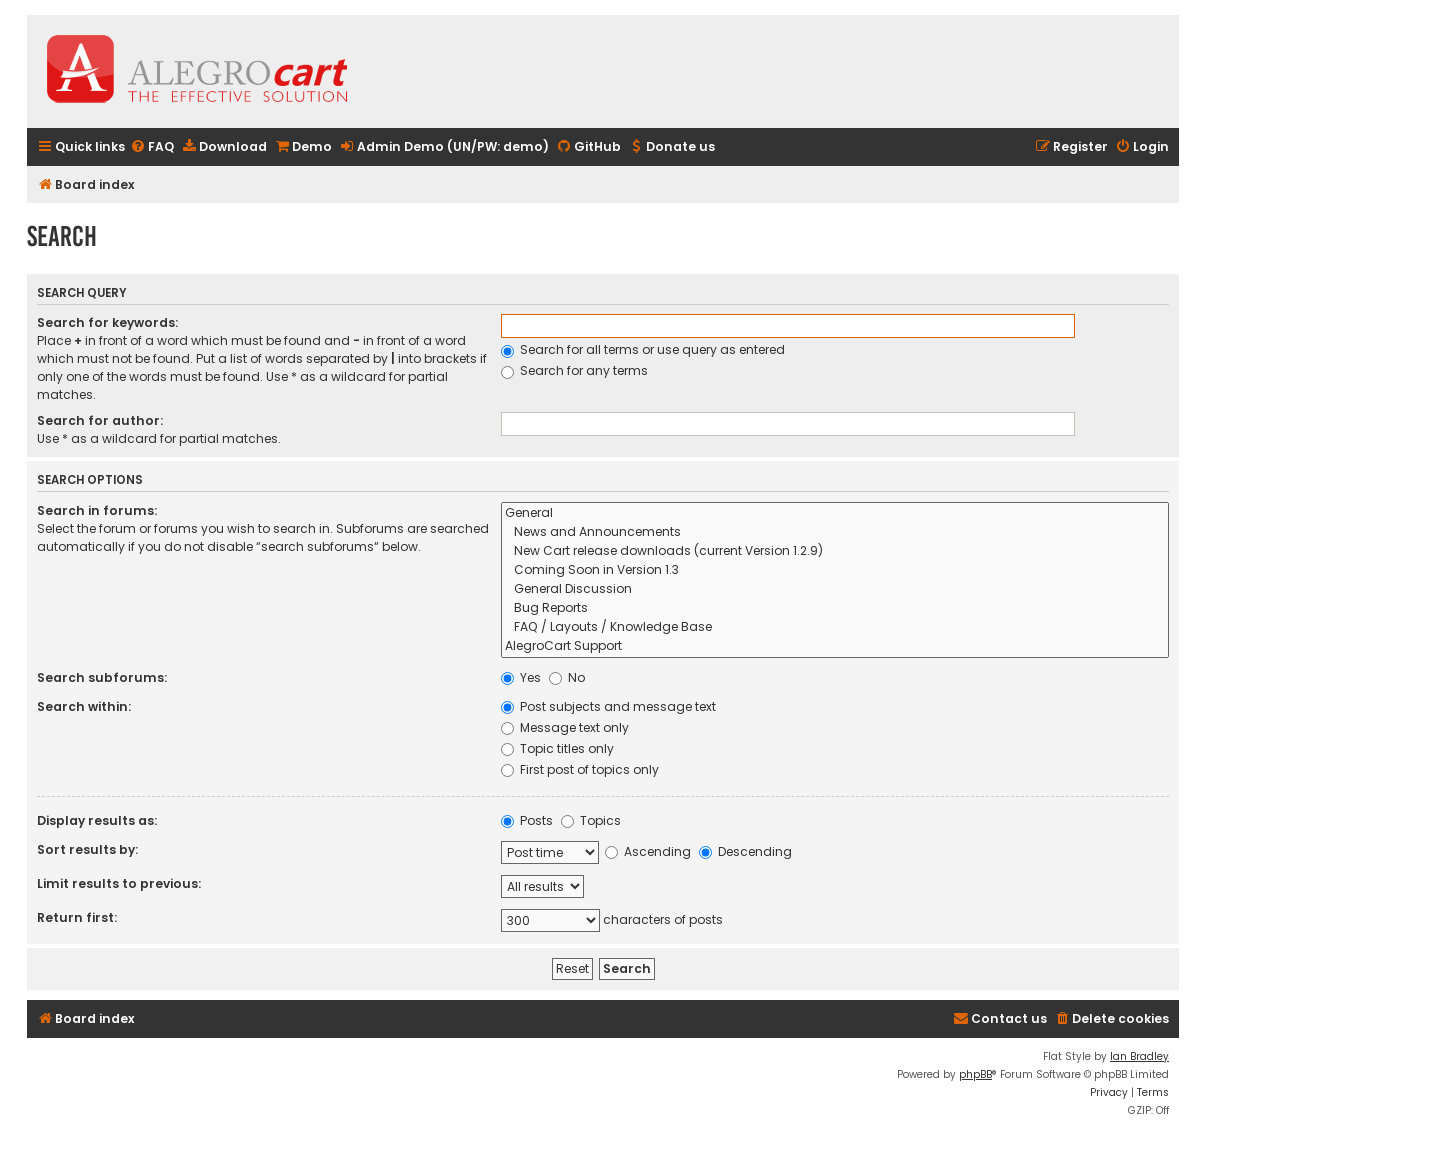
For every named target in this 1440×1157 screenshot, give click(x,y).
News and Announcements (835, 532)
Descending (745, 851)
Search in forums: (97, 510)
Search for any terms (574, 370)
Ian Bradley (1139, 1056)
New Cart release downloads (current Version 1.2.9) (835, 551)
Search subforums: (102, 677)
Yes (521, 677)
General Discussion (835, 589)
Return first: (77, 917)
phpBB (975, 1074)
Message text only (565, 727)
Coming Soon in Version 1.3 (835, 570)
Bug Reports (835, 608)
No (567, 677)
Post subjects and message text (608, 706)
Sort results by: (87, 849)
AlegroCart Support (835, 646)
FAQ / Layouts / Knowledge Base (835, 627)
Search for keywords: (107, 322)
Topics (591, 820)
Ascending (648, 851)
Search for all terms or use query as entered (643, 349)
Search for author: (100, 420)
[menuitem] (152, 147)
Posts (527, 820)
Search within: (84, 706)
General (835, 513)
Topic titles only (557, 748)
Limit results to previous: (119, 883)
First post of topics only (580, 769)
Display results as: (97, 820)
